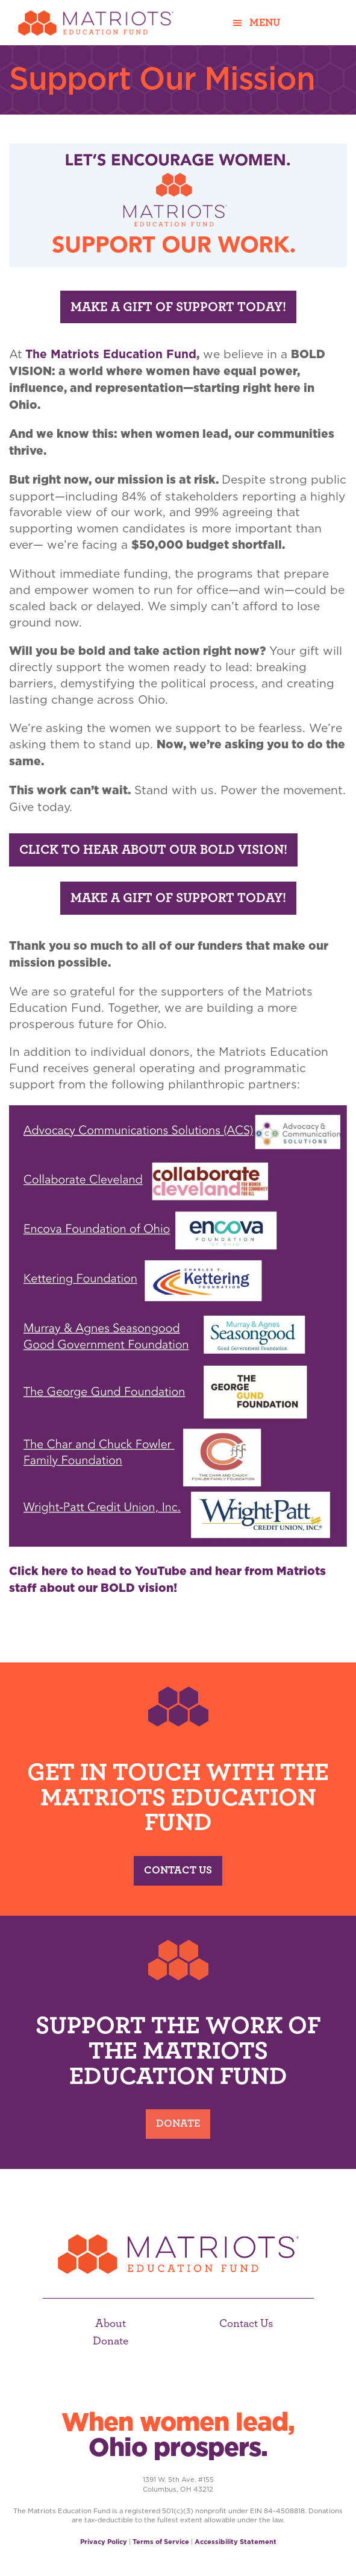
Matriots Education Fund (95, 22)
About (110, 2323)
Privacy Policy (103, 2541)
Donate (178, 2123)
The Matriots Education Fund (110, 354)
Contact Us (178, 1870)
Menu (264, 22)
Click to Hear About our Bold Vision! (153, 849)
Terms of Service (161, 2541)
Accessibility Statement (235, 2541)
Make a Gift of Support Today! (178, 307)
